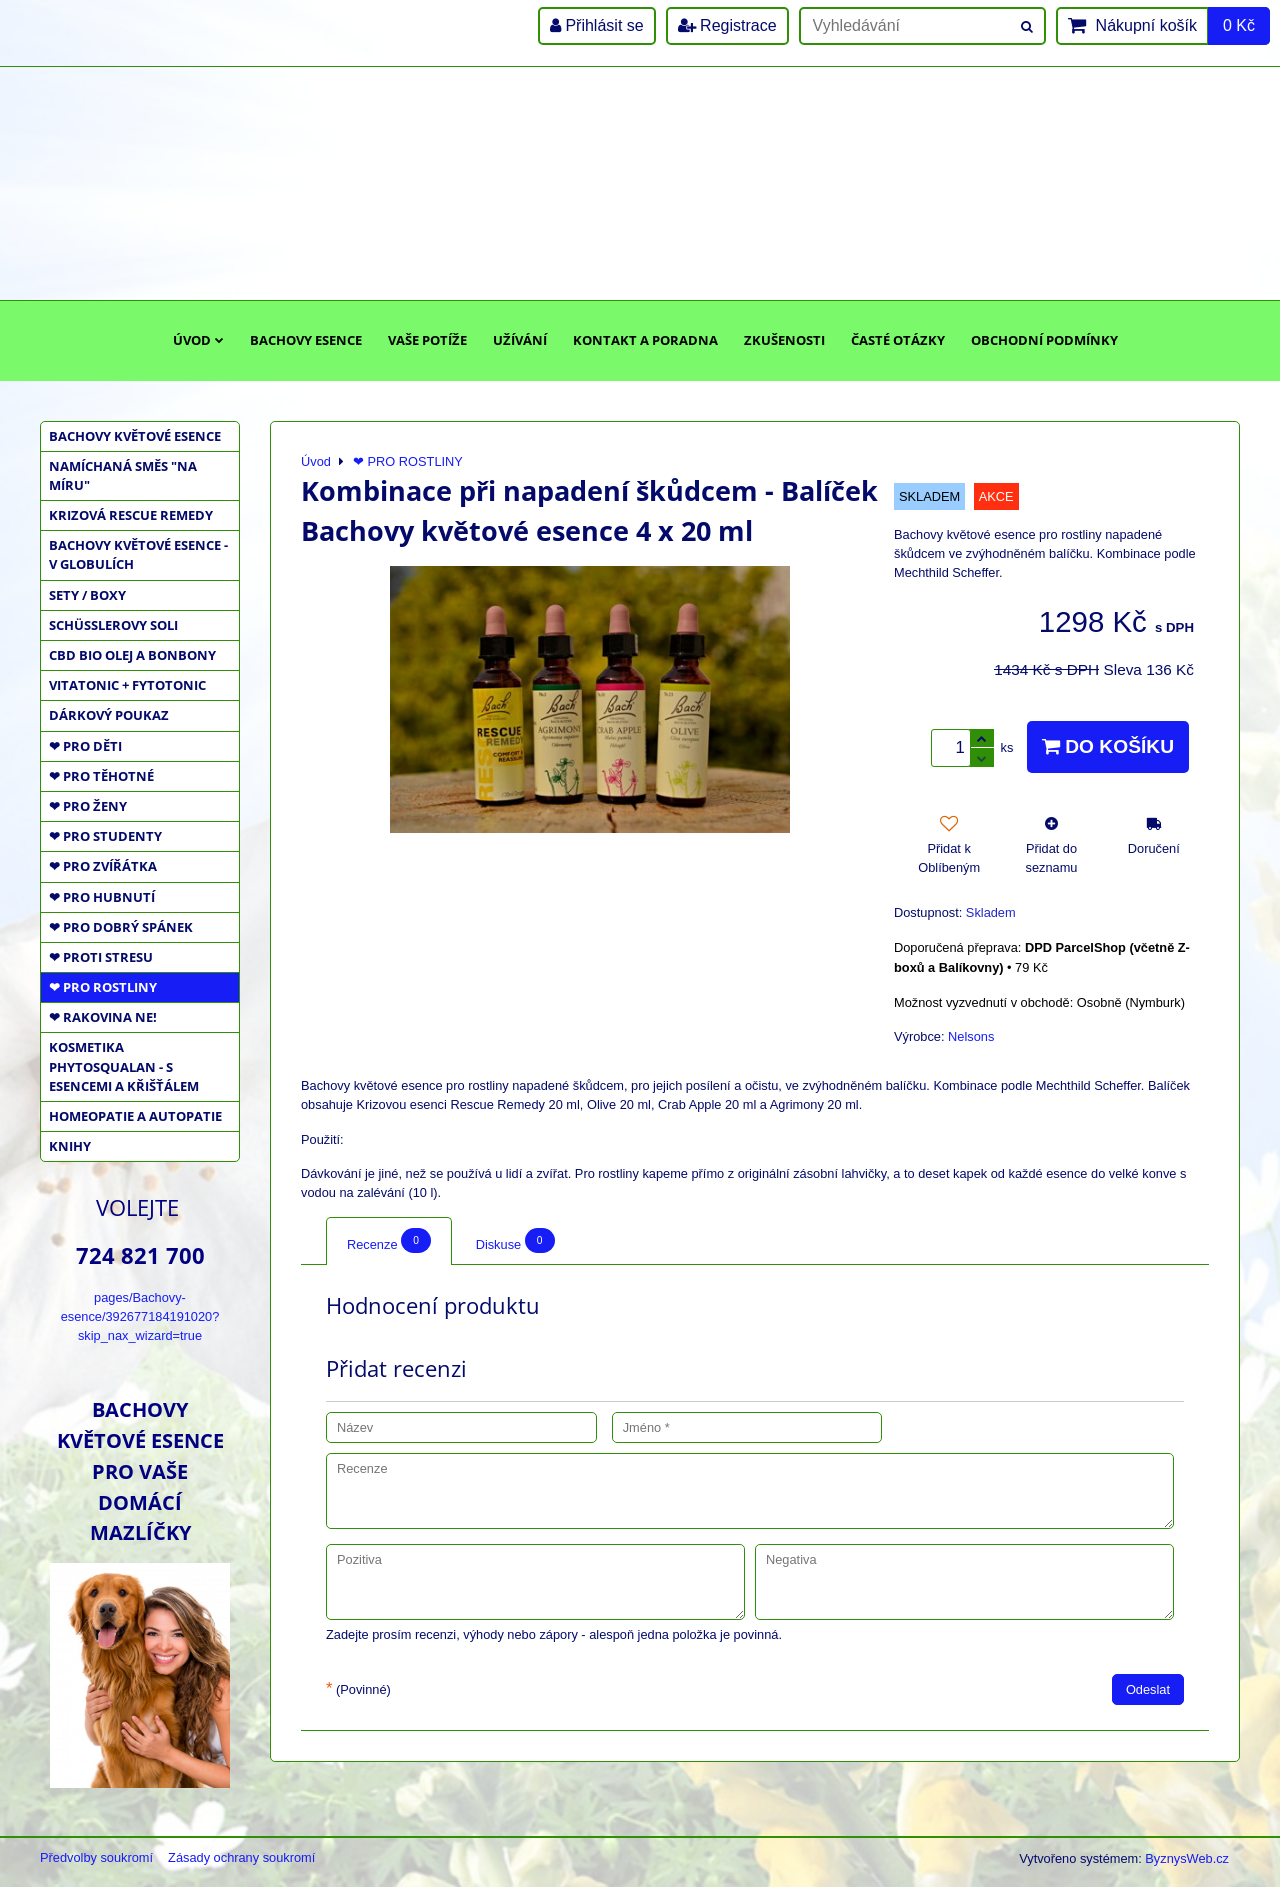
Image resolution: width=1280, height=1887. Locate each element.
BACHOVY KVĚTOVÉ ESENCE (135, 436)
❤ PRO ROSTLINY (103, 987)
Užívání (520, 340)
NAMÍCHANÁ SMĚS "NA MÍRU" (123, 475)
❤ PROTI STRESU (101, 957)
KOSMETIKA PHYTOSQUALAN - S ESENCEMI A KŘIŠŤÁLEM (124, 1066)
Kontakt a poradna (645, 340)
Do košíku (1108, 746)
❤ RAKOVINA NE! (103, 1017)
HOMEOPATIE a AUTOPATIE (135, 1116)
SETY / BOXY (87, 595)
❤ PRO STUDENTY (105, 836)
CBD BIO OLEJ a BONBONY (132, 655)
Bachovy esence (306, 340)
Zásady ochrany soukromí (241, 1857)
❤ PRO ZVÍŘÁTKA (103, 866)
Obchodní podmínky (1044, 340)
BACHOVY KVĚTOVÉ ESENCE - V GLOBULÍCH (138, 554)
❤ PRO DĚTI (85, 746)
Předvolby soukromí (96, 1857)
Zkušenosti (784, 340)
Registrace (727, 25)
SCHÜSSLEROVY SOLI (113, 625)
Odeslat (1148, 1689)
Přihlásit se (597, 25)
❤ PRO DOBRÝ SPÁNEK (121, 927)
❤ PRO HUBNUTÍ (102, 897)
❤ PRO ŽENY (88, 806)
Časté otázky (898, 340)
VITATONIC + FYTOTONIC (127, 685)
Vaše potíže (427, 340)
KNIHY (70, 1146)
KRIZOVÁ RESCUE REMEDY (131, 515)
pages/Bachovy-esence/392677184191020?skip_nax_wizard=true (140, 1316)
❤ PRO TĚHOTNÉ (101, 776)
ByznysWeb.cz (1187, 1858)
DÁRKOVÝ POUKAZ (109, 715)
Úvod (198, 340)
